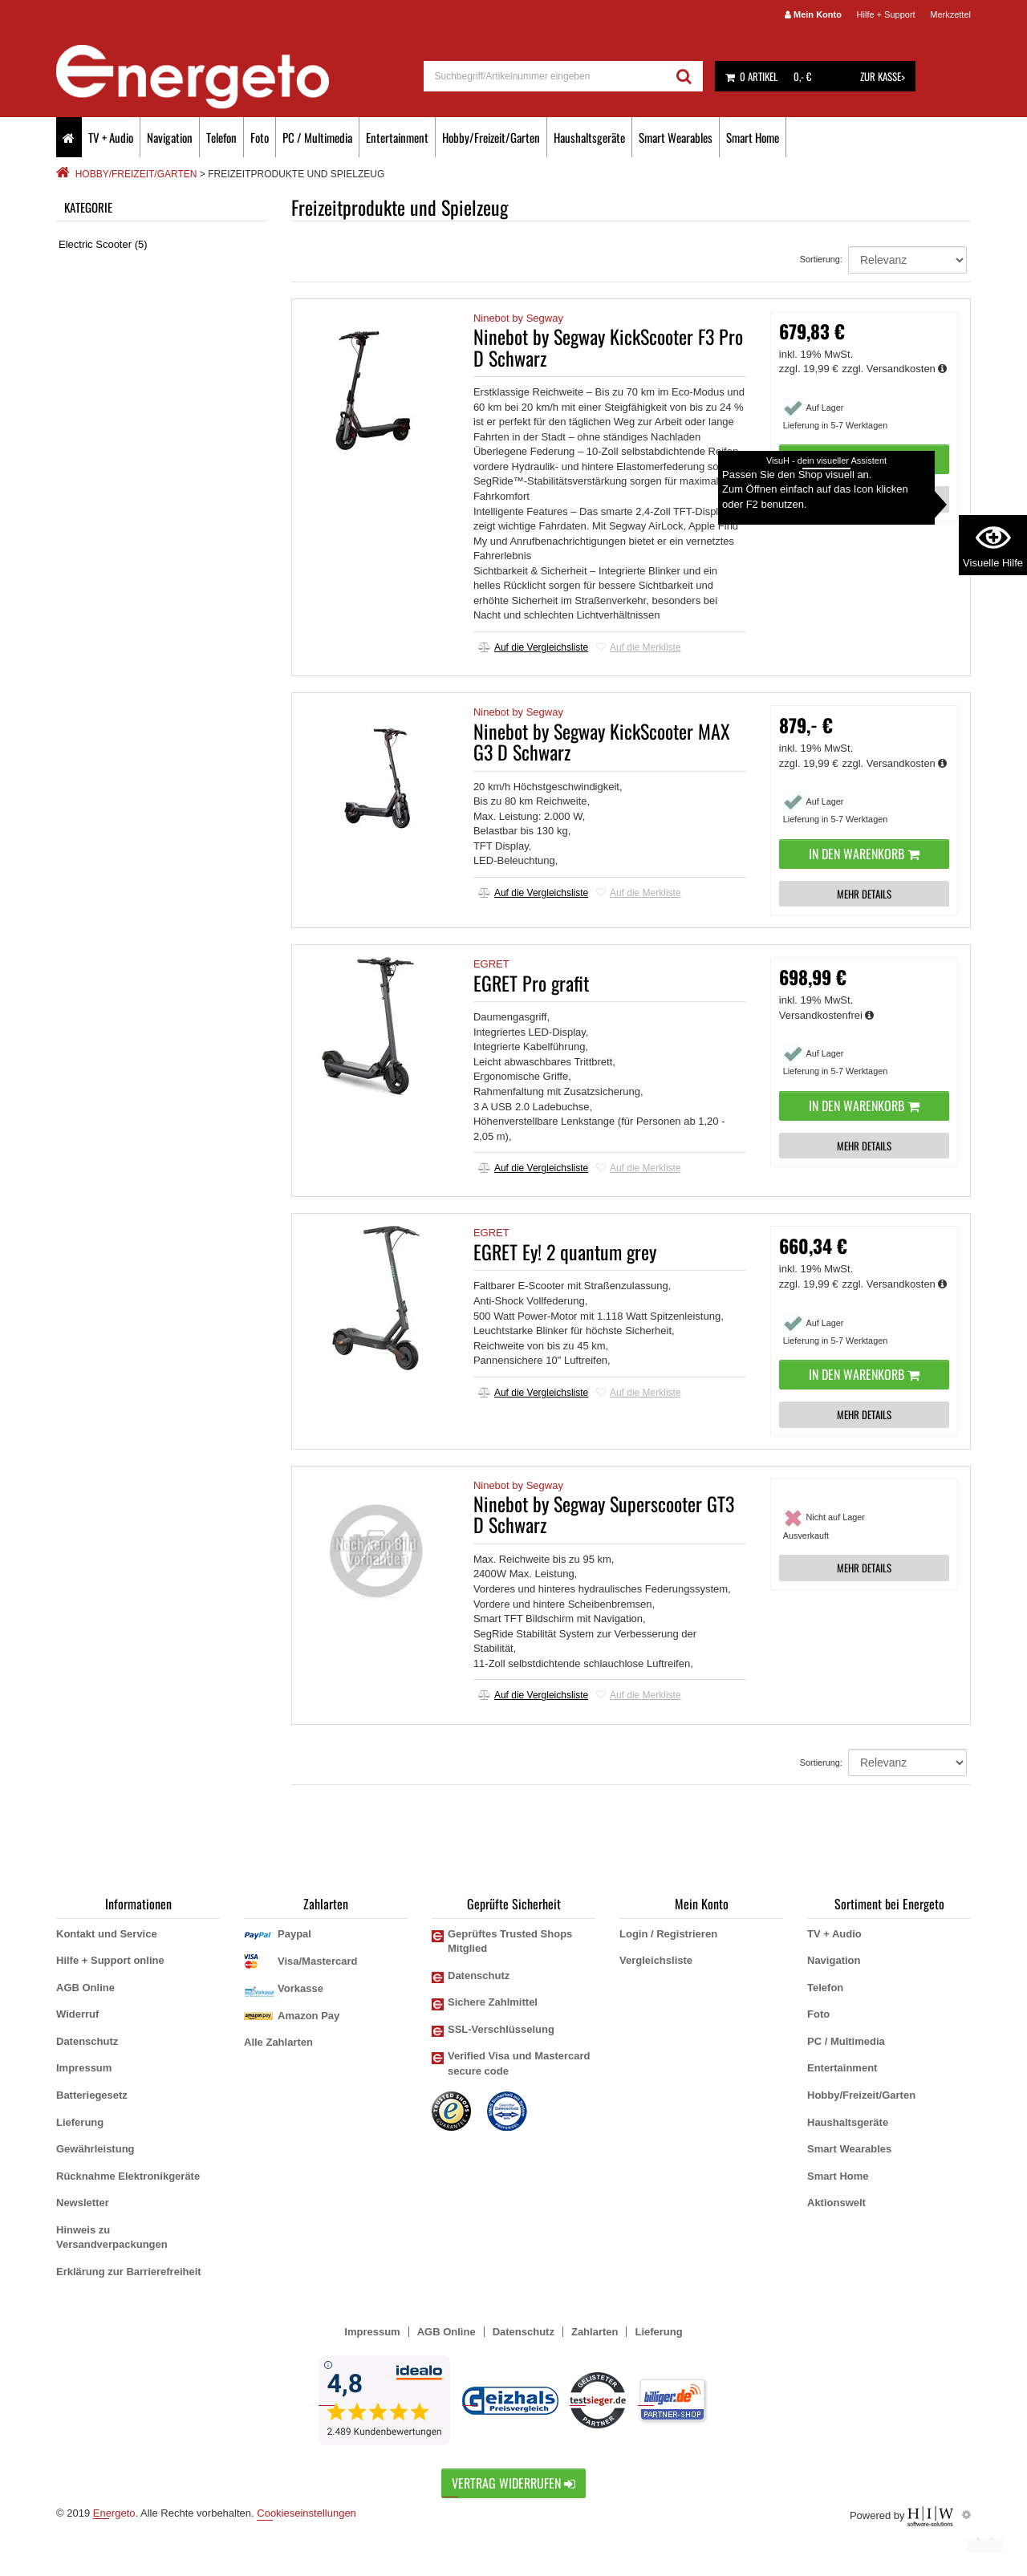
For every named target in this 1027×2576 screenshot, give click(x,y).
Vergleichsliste (655, 1960)
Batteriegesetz (92, 2095)
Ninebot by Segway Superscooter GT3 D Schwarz (603, 1514)
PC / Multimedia (317, 137)
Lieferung (80, 2122)
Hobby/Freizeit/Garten (491, 137)
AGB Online (85, 1988)
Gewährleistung (95, 2149)
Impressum (84, 2068)
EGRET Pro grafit (531, 982)
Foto (259, 137)
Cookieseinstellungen (306, 2513)
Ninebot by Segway (518, 318)
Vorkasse (300, 1988)
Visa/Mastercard (318, 1961)
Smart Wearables (675, 137)
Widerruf (77, 2014)
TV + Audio (110, 137)
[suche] (545, 76)
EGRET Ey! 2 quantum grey (564, 1251)
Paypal (294, 1934)
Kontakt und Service (106, 1934)
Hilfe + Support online (110, 1960)
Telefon (221, 137)
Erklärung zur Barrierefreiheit (128, 2272)
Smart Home (752, 137)
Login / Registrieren (668, 1934)
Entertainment (397, 137)
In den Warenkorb (864, 459)
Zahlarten (595, 2332)
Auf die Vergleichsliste (533, 647)
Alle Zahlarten (278, 2042)
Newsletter (82, 2203)
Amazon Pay (308, 2016)
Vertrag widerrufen (513, 2483)
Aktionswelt (836, 2203)
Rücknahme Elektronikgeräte (128, 2176)
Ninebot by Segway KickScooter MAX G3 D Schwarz (601, 741)
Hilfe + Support (886, 14)
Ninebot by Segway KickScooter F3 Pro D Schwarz (608, 346)
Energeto (114, 2513)
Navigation (170, 137)
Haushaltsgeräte (589, 137)
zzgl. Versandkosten (895, 369)
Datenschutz (87, 2041)
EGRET (491, 964)
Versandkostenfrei (827, 1015)
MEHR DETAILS (864, 499)
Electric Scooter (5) (103, 244)
